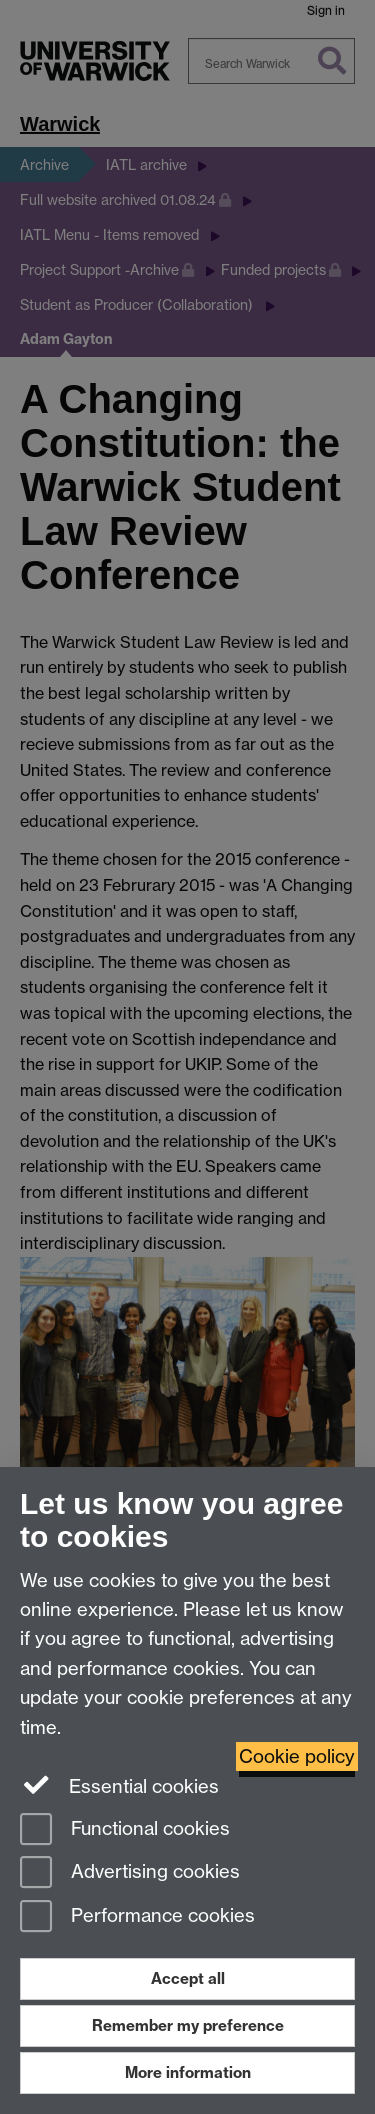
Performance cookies (137, 1917)
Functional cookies (125, 1830)
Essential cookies (119, 1785)
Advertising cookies (130, 1873)
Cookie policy (297, 1756)
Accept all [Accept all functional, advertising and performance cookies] (188, 1978)
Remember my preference (188, 2025)
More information (188, 2072)
